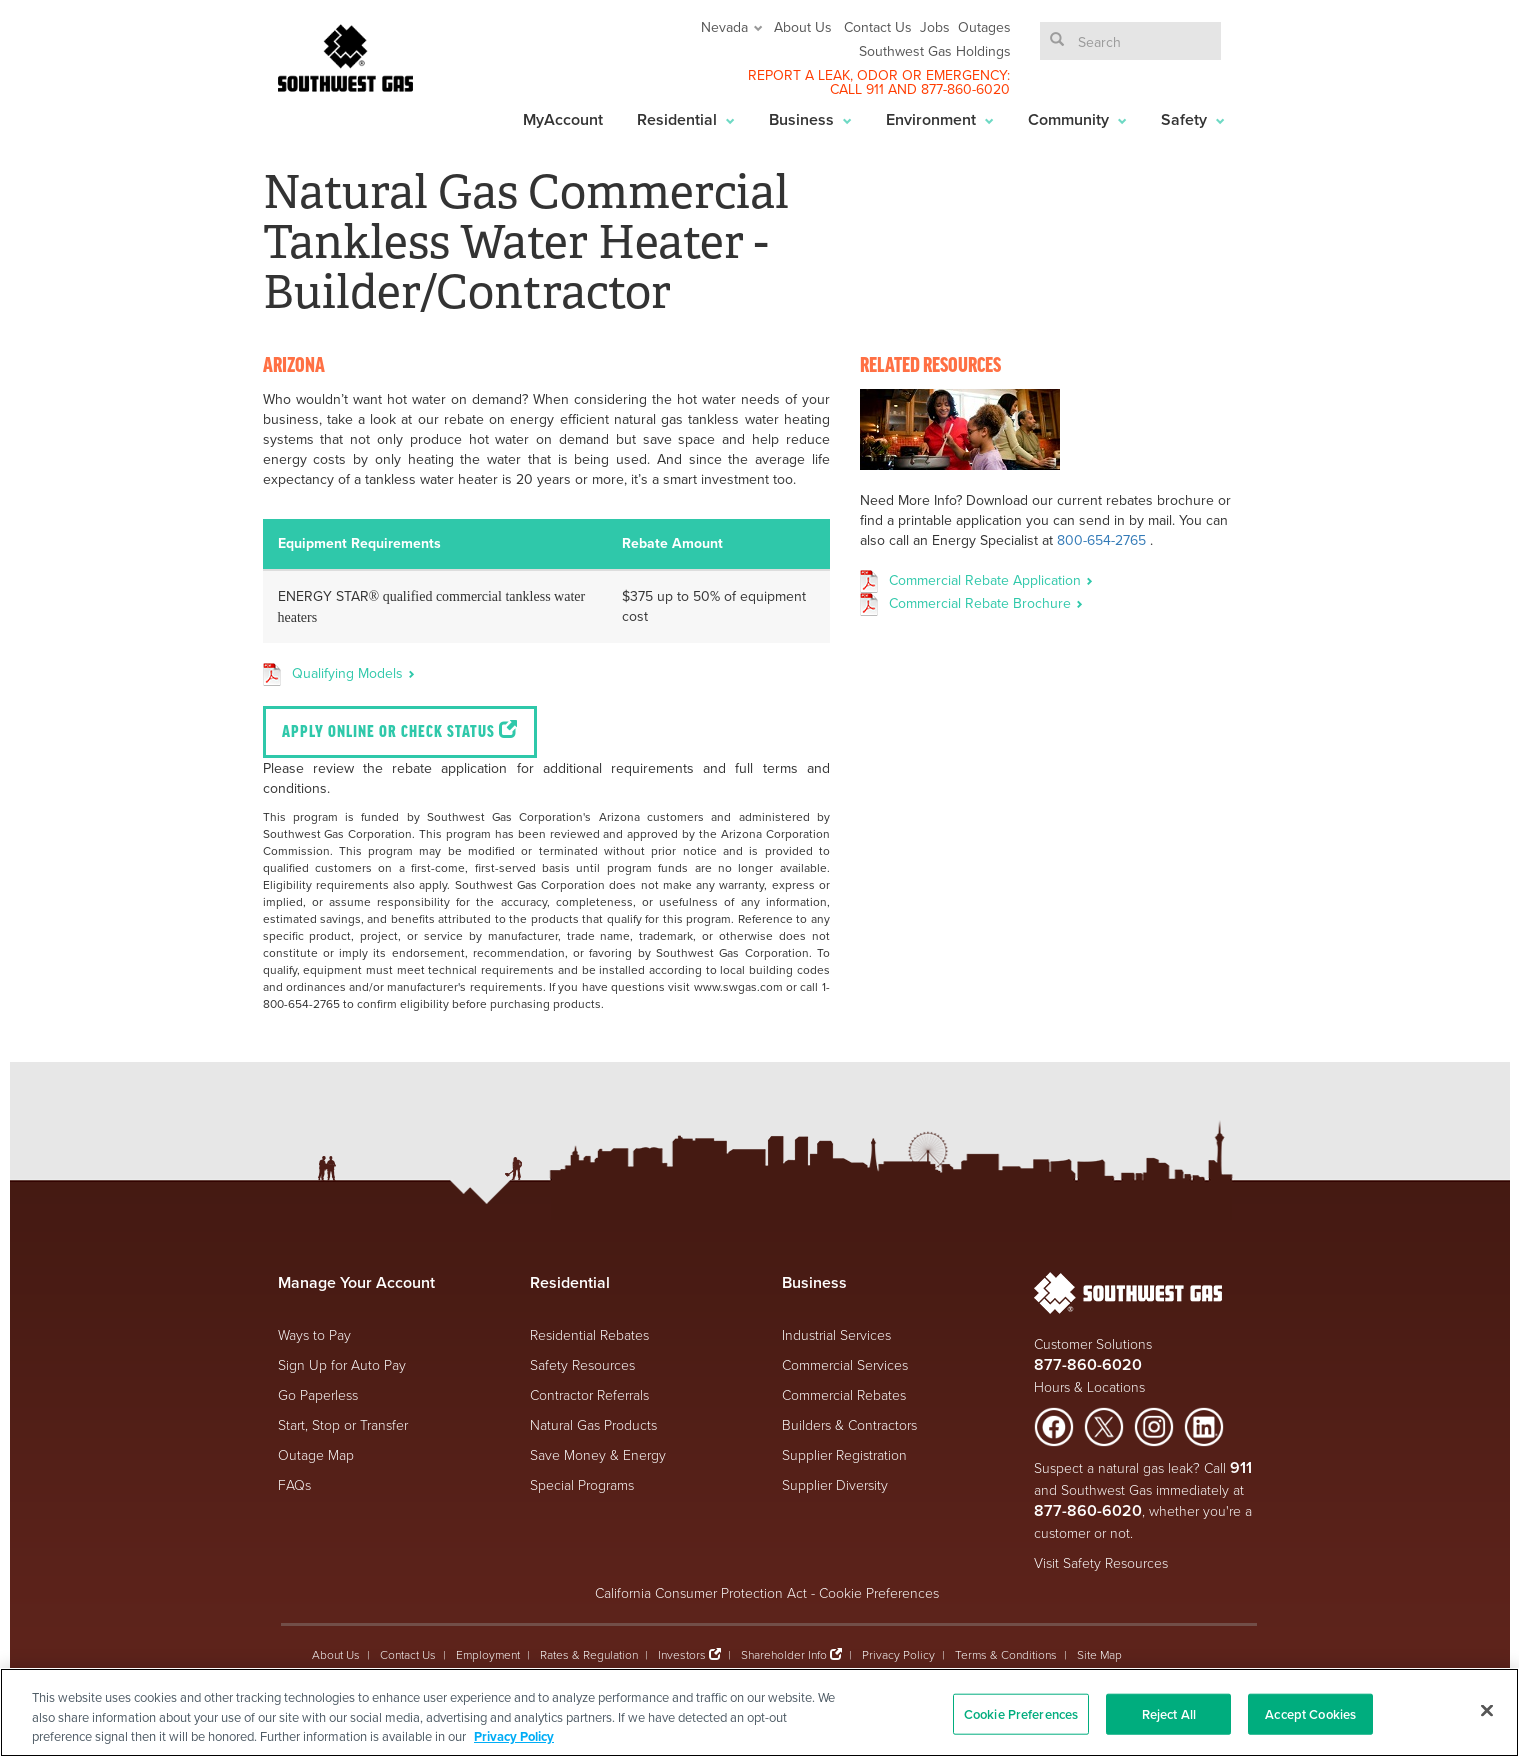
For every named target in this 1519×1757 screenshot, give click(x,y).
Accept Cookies (1310, 1713)
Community (1077, 119)
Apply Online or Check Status (400, 731)
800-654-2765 (1101, 540)
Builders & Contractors (849, 1424)
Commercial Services (845, 1364)
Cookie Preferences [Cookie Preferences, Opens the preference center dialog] (1021, 1713)
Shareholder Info (784, 1654)
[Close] (1487, 1710)
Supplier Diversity (835, 1484)
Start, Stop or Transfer (343, 1424)
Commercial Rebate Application (991, 580)
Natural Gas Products (593, 1424)
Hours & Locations (1089, 1386)
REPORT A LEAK (799, 75)
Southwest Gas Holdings (935, 51)
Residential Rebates (589, 1334)
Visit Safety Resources (1101, 1562)
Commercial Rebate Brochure (986, 603)
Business (810, 119)
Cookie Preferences (879, 1592)
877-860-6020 (965, 89)
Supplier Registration (844, 1454)
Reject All (1169, 1713)
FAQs (294, 1484)
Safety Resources (582, 1364)
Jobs (935, 27)
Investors (683, 1654)
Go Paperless (318, 1394)
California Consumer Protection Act (701, 1592)
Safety (1193, 119)
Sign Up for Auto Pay (342, 1364)
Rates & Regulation (589, 1654)
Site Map (1099, 1654)
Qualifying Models (353, 673)
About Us (803, 27)
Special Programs (582, 1484)
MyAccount (563, 119)
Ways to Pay (314, 1334)
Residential (686, 119)
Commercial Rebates (844, 1394)
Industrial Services (836, 1334)
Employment (488, 1654)
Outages (984, 27)
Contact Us (878, 27)
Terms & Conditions (1006, 1654)
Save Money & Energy (598, 1454)
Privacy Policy (898, 1654)
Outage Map (316, 1454)
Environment (940, 119)
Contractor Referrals (589, 1394)
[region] (759, 1712)
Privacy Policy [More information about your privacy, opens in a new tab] (514, 1736)
